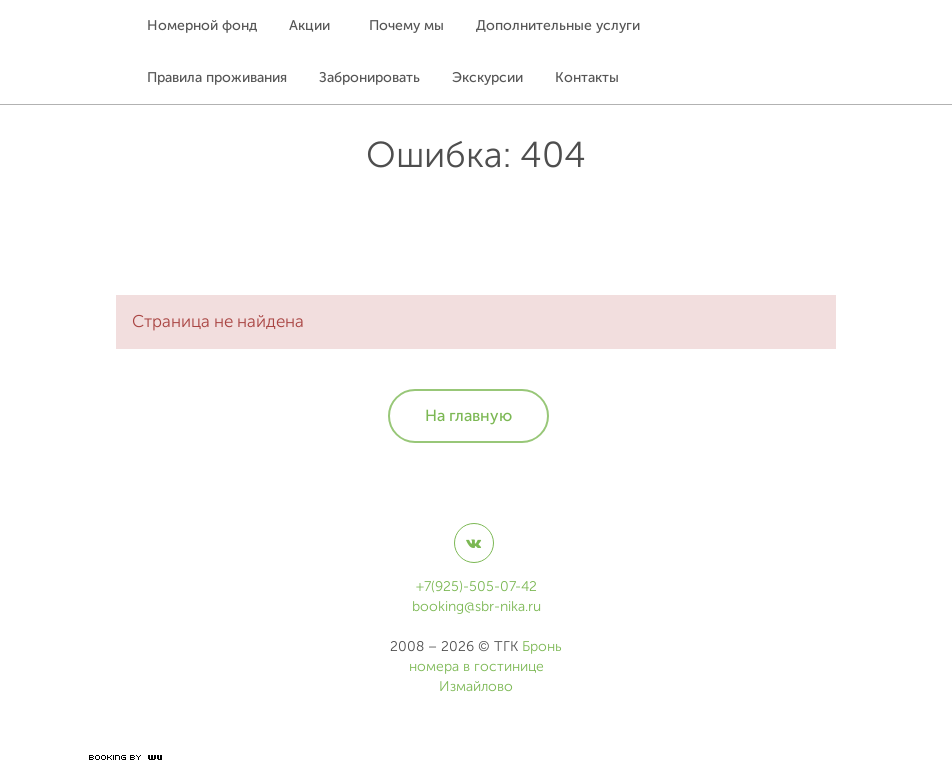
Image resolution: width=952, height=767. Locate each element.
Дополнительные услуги (558, 25)
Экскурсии (487, 77)
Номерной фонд (202, 25)
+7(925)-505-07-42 (476, 586)
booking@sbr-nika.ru (476, 606)
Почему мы (406, 25)
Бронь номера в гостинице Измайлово (486, 666)
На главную (468, 416)
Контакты (587, 77)
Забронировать (369, 77)
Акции (309, 25)
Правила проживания (217, 77)
